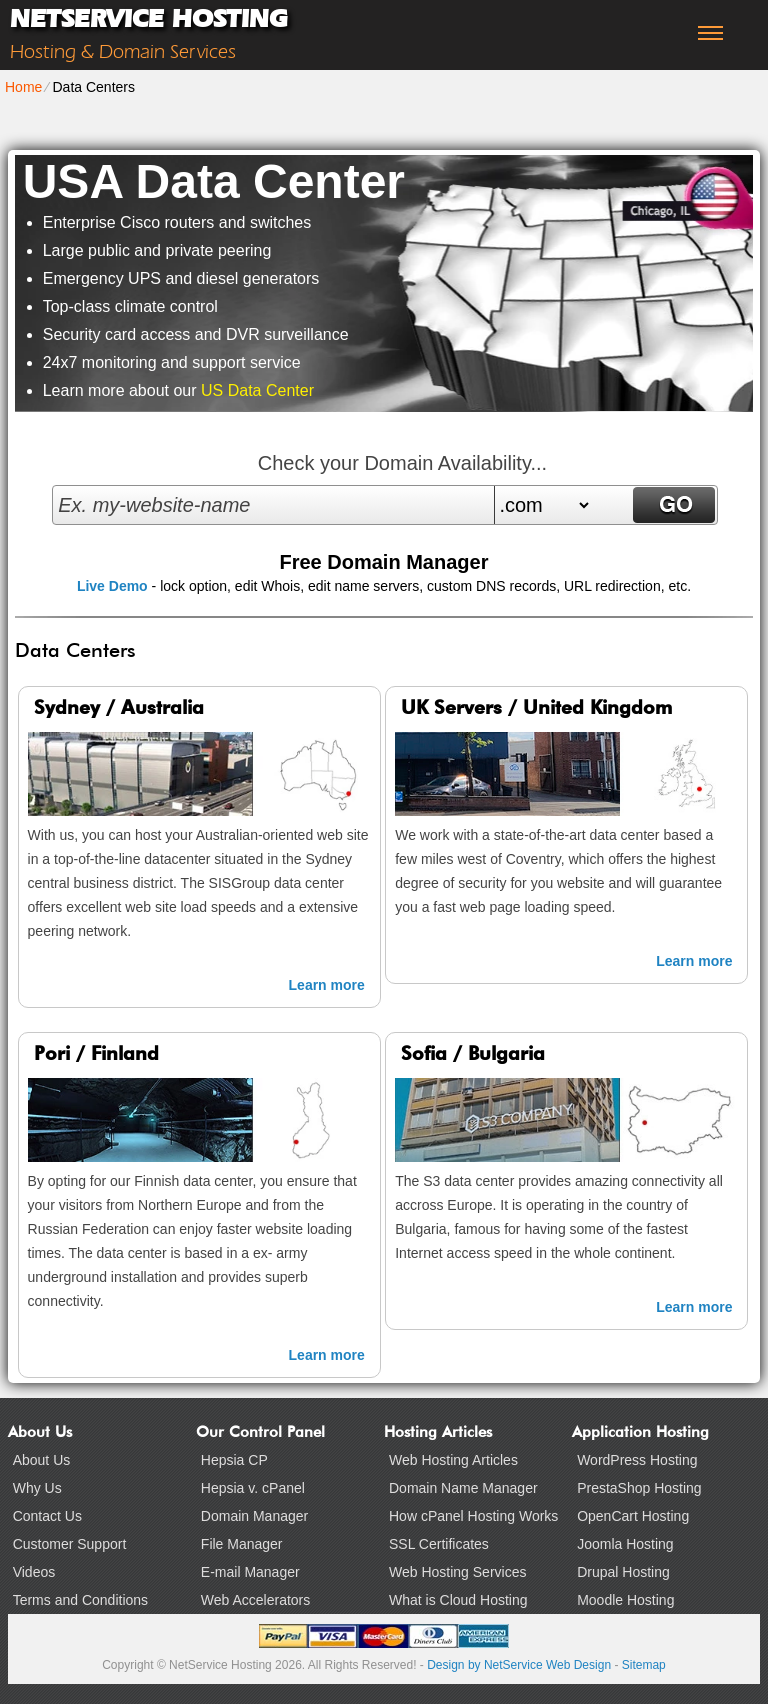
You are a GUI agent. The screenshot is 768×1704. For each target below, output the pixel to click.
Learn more (327, 985)
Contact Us (47, 1516)
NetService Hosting (148, 18)
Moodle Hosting (625, 1600)
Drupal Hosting (623, 1572)
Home (23, 87)
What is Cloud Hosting (458, 1600)
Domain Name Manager (463, 1488)
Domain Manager (254, 1516)
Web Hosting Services (457, 1572)
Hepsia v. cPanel (253, 1488)
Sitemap (644, 1665)
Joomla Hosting (625, 1544)
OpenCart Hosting (633, 1516)
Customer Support (70, 1544)
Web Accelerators (255, 1600)
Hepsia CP (234, 1460)
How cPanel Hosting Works (473, 1516)
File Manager (242, 1544)
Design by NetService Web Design (519, 1665)
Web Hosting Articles (453, 1460)
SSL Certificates (439, 1544)
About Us (42, 1460)
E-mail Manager (250, 1572)
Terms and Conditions (80, 1600)
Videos (34, 1572)
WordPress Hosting (637, 1460)
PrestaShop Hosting (639, 1488)
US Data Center (257, 390)
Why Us (37, 1488)
